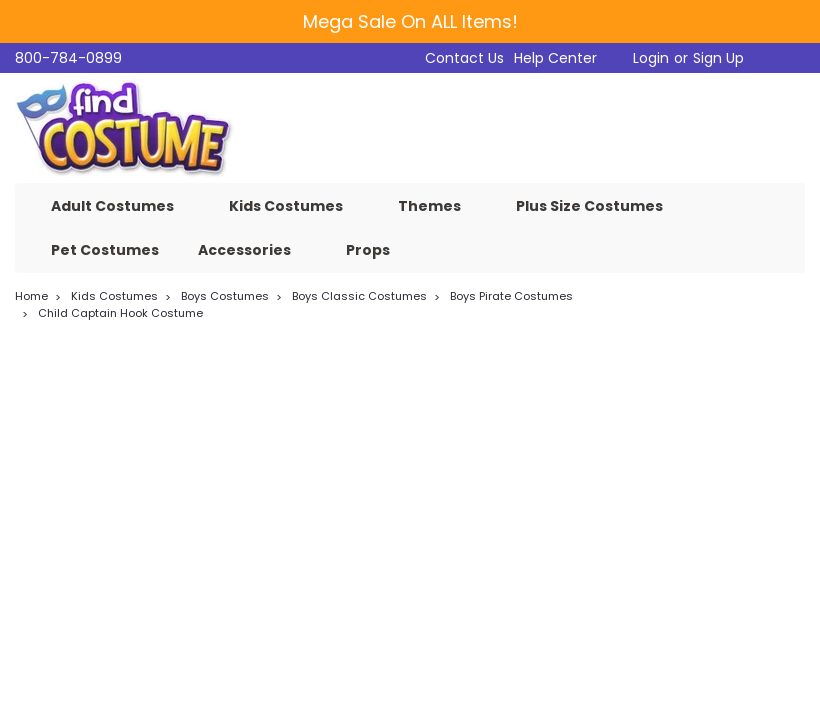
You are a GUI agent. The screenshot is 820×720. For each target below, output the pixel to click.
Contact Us (464, 58)
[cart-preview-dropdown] (779, 58)
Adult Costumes (120, 206)
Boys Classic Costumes (359, 296)
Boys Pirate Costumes (511, 296)
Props (376, 250)
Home (31, 296)
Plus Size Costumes (597, 206)
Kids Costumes (294, 206)
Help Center (555, 58)
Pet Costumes (105, 250)
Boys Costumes (225, 296)
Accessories (252, 250)
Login (651, 58)
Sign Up (718, 58)
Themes (437, 206)
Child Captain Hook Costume (120, 313)
